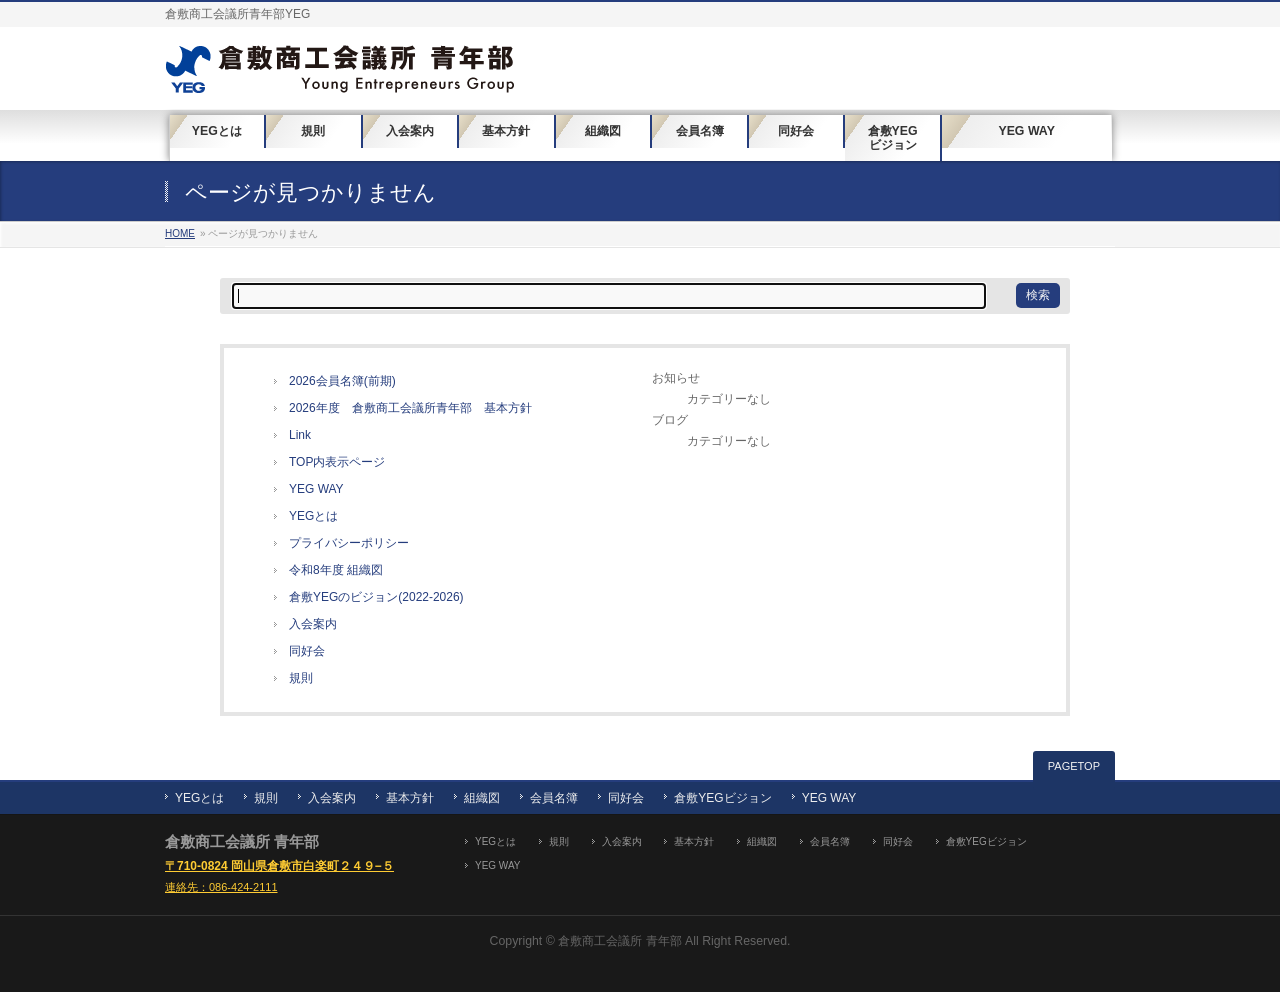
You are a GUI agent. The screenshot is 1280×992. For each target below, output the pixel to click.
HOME (180, 233)
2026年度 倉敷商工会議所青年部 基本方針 (410, 408)
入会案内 (313, 624)
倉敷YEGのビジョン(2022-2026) (376, 597)
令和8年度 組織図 (336, 570)
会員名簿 (554, 798)
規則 (301, 678)
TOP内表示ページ (337, 462)
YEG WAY (316, 489)
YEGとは (313, 516)
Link (300, 435)
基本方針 (410, 798)
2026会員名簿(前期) (342, 381)
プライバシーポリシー (349, 543)
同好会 (307, 651)
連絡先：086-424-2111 (221, 887)
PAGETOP (1074, 766)
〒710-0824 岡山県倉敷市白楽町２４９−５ (279, 866)
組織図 (482, 798)
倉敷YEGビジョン (722, 798)
